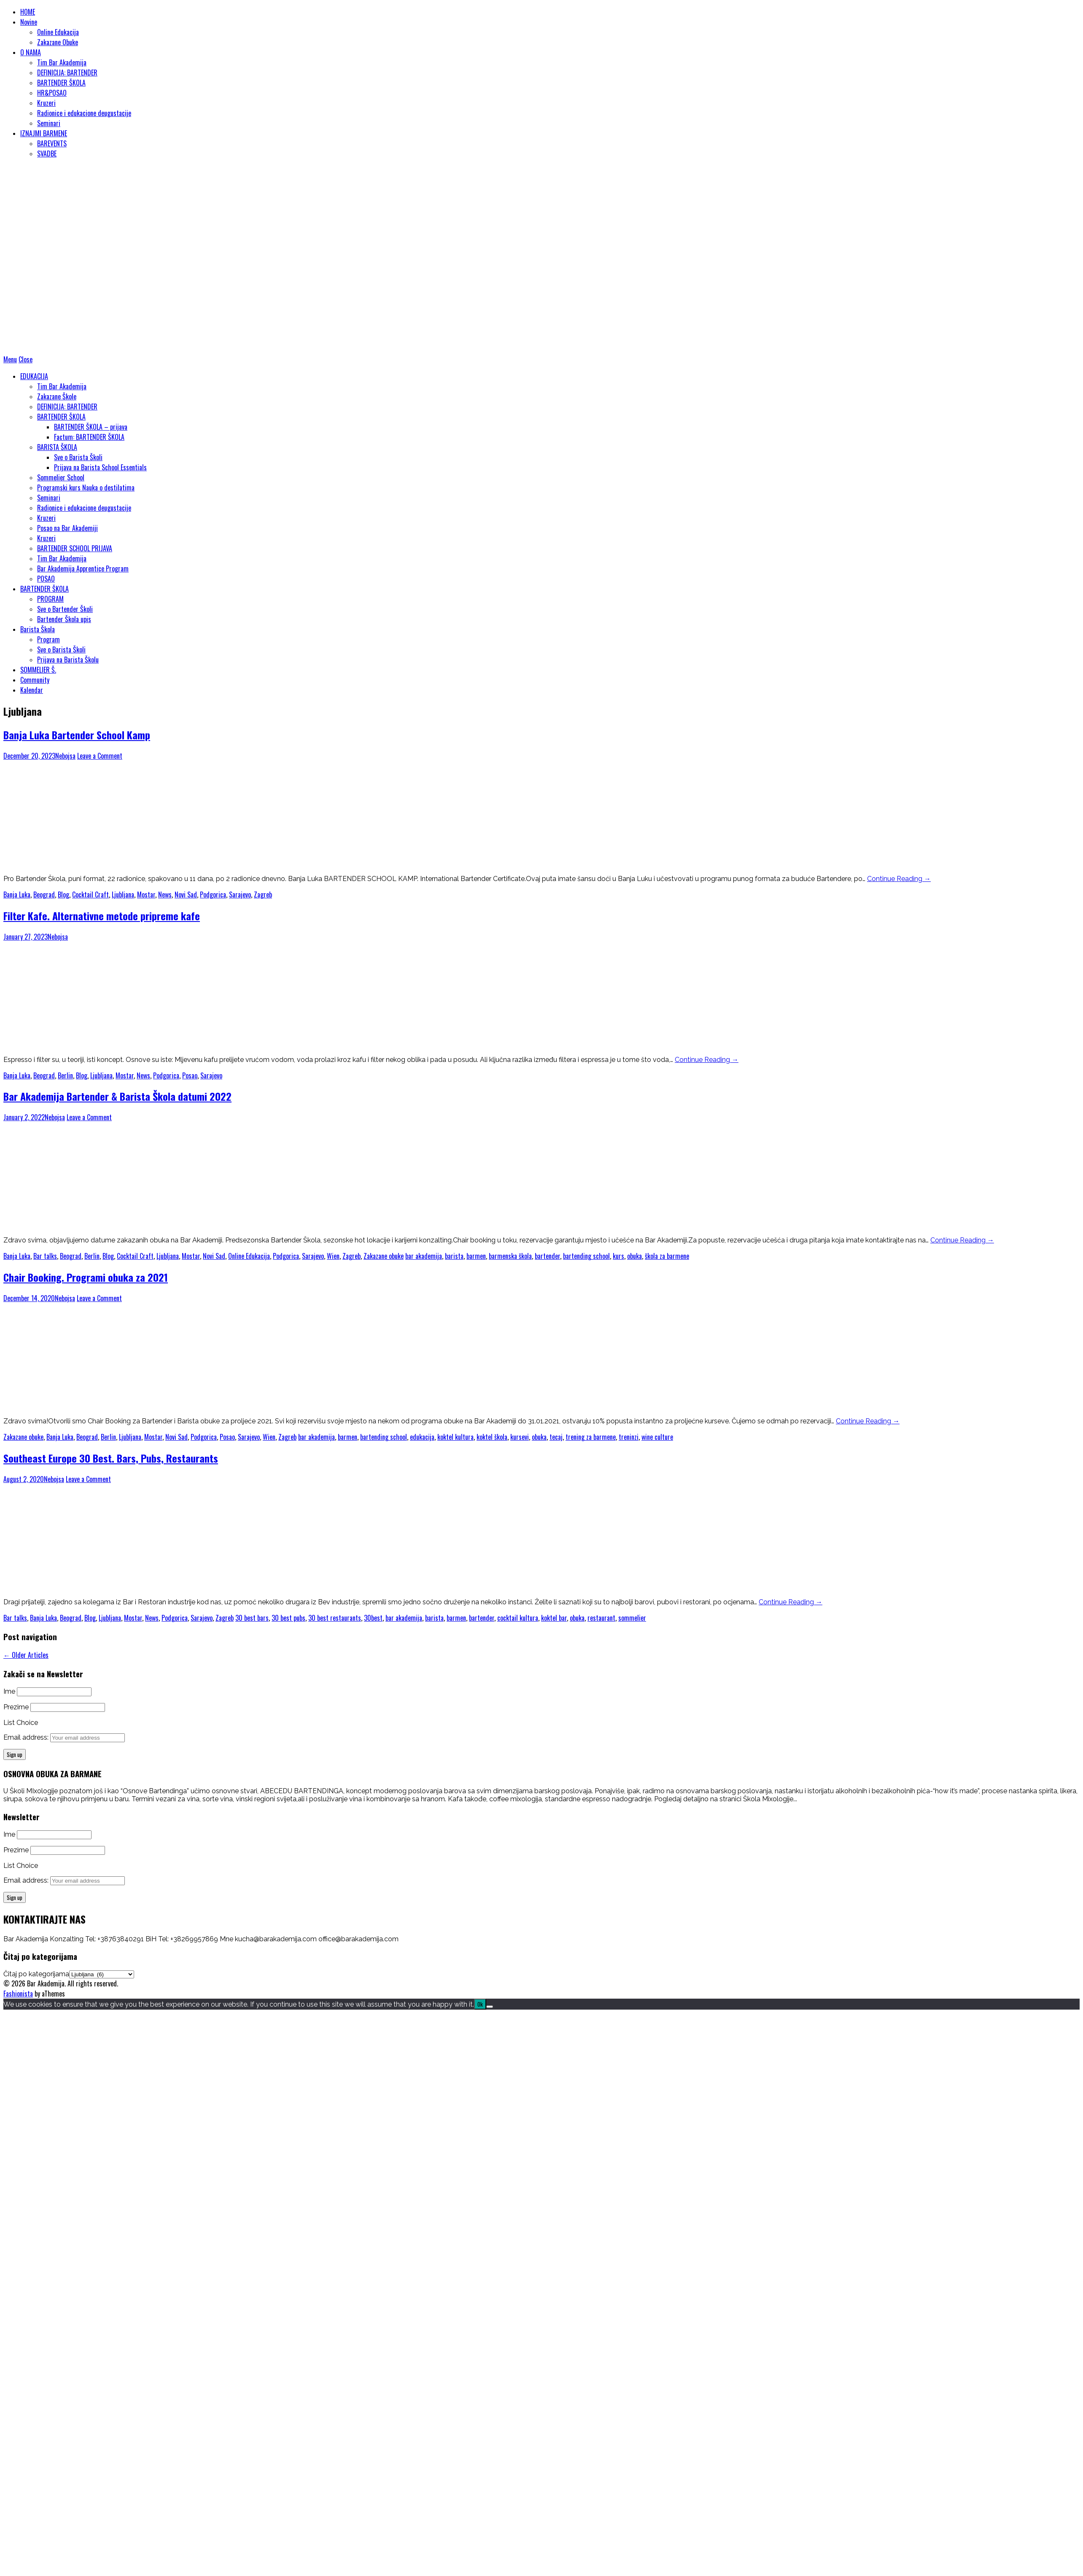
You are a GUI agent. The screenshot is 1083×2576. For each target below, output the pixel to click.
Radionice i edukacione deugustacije (84, 113)
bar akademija (423, 1256)
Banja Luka (16, 894)
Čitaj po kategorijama (36, 1974)
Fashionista (18, 1994)
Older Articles (25, 1655)
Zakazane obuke (384, 1256)
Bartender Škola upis (64, 619)
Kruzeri (46, 103)
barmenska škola (510, 1256)
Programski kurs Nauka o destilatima (86, 487)
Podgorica (213, 894)
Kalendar (31, 690)
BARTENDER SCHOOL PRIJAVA (74, 548)
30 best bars (252, 1618)
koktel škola (492, 1437)
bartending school (586, 1256)
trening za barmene (591, 1437)
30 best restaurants (334, 1618)
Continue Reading (899, 879)
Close (25, 359)
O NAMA (30, 52)
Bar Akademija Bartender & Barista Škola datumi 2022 (117, 1096)
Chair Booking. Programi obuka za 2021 (85, 1277)
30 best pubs (288, 1618)
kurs (618, 1256)
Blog (63, 894)
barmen (476, 1256)
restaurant (601, 1618)
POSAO (46, 579)
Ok (480, 2004)
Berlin (65, 1075)
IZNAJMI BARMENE (43, 133)
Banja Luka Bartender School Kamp (76, 734)
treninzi (628, 1437)
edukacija (422, 1437)
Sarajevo (240, 894)
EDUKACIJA (34, 376)
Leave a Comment (99, 756)
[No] (489, 2006)
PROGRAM (50, 599)
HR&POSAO (52, 93)
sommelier (632, 1618)
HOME (27, 12)
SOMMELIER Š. (38, 670)
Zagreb (263, 894)
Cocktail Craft (90, 894)
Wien (333, 1256)
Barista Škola (37, 629)
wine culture (657, 1437)
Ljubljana (123, 894)
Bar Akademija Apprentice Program (83, 568)
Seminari (48, 123)
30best (373, 1618)
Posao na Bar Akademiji (67, 528)
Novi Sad (186, 894)
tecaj (556, 1437)
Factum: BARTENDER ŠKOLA (89, 437)
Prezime (16, 1707)
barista (454, 1256)
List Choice (20, 1723)
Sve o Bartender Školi (65, 609)
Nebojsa (65, 756)
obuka (634, 1256)
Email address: (26, 1737)
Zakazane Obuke (57, 42)
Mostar (146, 894)
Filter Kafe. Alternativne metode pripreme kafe (101, 915)
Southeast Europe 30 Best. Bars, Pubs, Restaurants (110, 1458)
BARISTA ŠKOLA (57, 447)
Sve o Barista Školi (78, 457)
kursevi (519, 1437)
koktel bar (554, 1618)
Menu (10, 359)
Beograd (44, 894)
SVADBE (47, 153)
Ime (9, 1691)
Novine (28, 22)
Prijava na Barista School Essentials (100, 467)
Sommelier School (60, 477)
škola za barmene (667, 1256)
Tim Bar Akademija (61, 62)
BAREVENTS (52, 143)
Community (34, 680)
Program (48, 639)
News (165, 894)
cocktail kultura (517, 1618)
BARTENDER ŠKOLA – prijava (90, 427)
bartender (547, 1256)
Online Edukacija (58, 32)
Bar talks (45, 1256)
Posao (189, 1075)
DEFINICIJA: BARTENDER (67, 72)
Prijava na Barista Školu (68, 660)
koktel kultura (455, 1437)
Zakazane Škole (56, 396)
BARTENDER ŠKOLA (61, 83)
